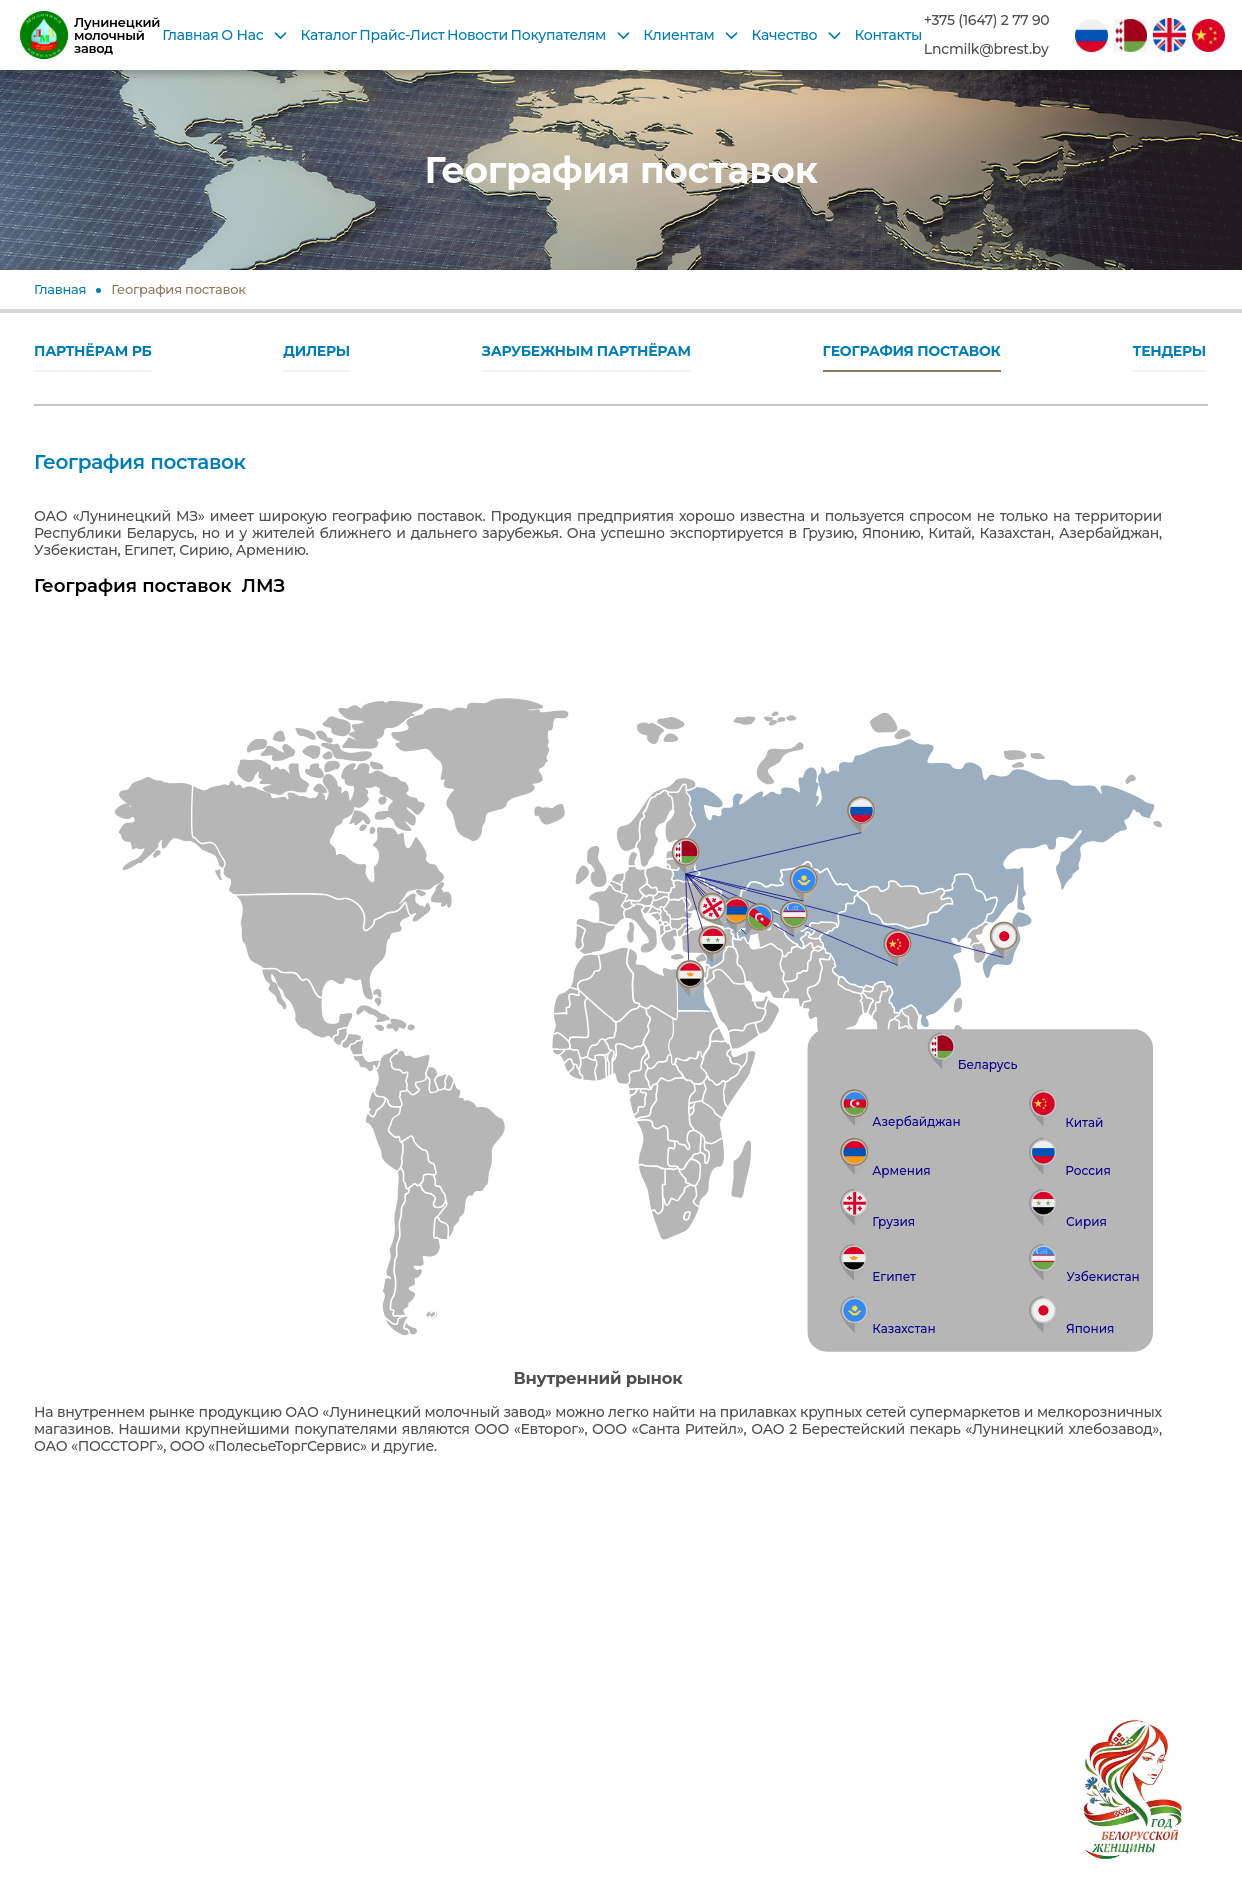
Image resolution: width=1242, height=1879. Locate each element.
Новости (477, 35)
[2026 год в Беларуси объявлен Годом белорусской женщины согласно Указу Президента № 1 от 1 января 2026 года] (1132, 1769)
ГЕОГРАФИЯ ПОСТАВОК (912, 351)
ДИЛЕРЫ (316, 351)
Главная (190, 35)
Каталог (329, 35)
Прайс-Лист (401, 35)
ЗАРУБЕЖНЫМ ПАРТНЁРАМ (586, 351)
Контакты (888, 35)
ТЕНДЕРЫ (1168, 351)
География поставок (178, 289)
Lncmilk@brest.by (986, 49)
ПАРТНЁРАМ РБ (93, 351)
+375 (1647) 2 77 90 (987, 20)
